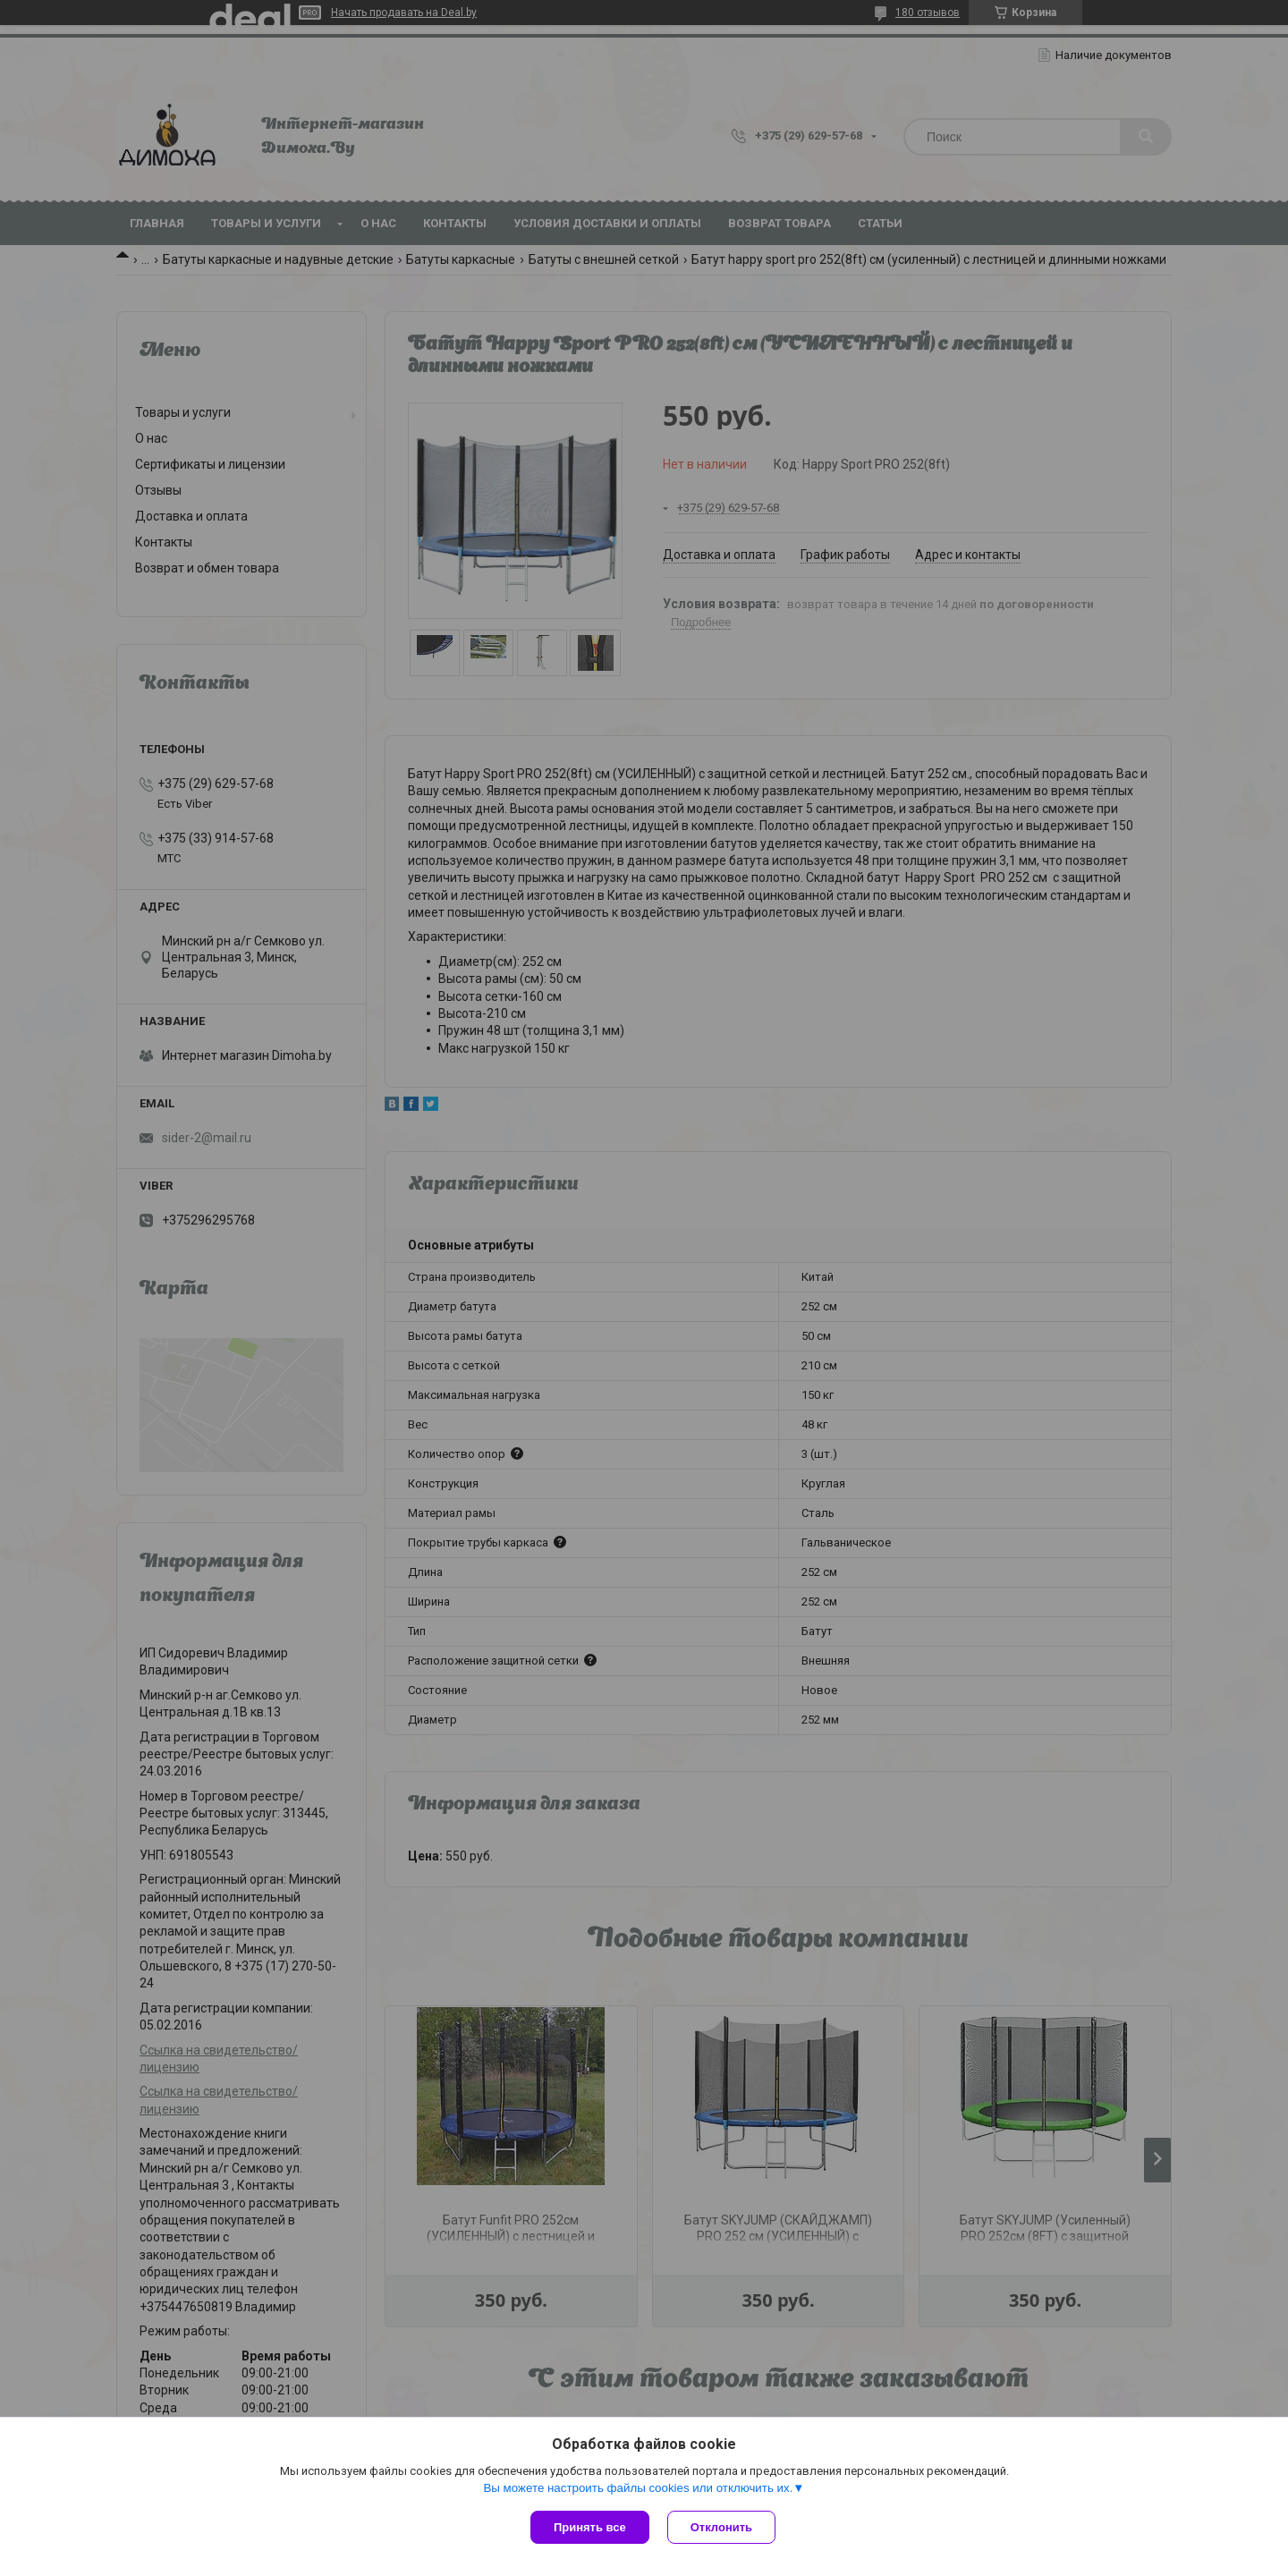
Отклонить (721, 2527)
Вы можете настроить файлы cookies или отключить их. (637, 2488)
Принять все (590, 2527)
